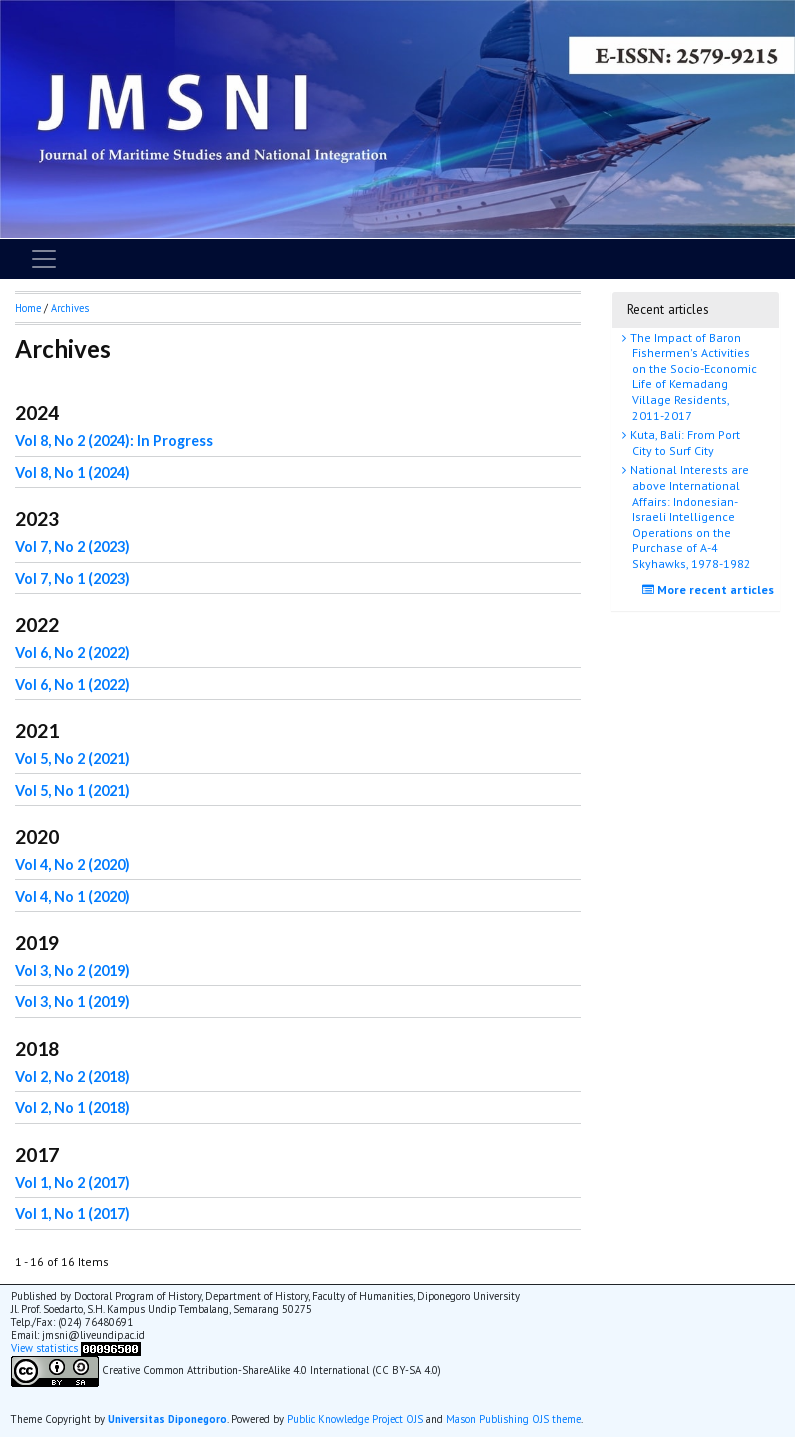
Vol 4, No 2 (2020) (72, 864)
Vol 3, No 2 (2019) (72, 970)
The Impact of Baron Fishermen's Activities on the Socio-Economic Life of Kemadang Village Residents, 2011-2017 (692, 376)
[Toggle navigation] (44, 259)
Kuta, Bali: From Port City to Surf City (683, 442)
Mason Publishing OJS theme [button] (513, 1419)
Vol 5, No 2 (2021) (72, 758)
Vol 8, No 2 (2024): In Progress (114, 440)
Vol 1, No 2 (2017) (72, 1182)
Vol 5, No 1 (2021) (72, 790)
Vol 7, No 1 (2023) (72, 578)
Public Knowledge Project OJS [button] (355, 1419)
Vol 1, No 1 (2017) (72, 1213)
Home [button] (28, 308)
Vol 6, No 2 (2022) (72, 652)
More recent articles (710, 589)
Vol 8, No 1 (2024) (72, 472)
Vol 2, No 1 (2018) (72, 1107)
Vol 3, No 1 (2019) (72, 1001)
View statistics (44, 1348)
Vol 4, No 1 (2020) (72, 896)
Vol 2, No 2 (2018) (72, 1076)
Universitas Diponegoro (167, 1419)
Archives (70, 308)
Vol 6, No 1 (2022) (72, 684)
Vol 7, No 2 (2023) (72, 546)
